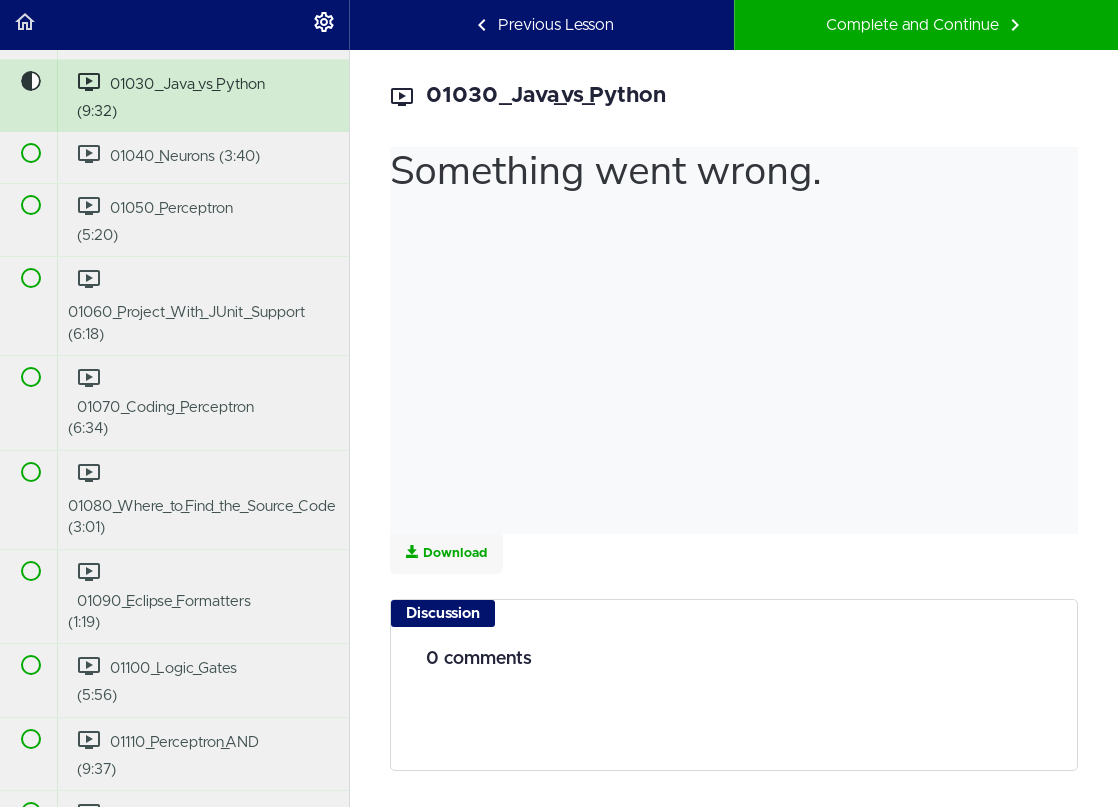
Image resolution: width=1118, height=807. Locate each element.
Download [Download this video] (446, 552)
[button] (25, 25)
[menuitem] (324, 25)
